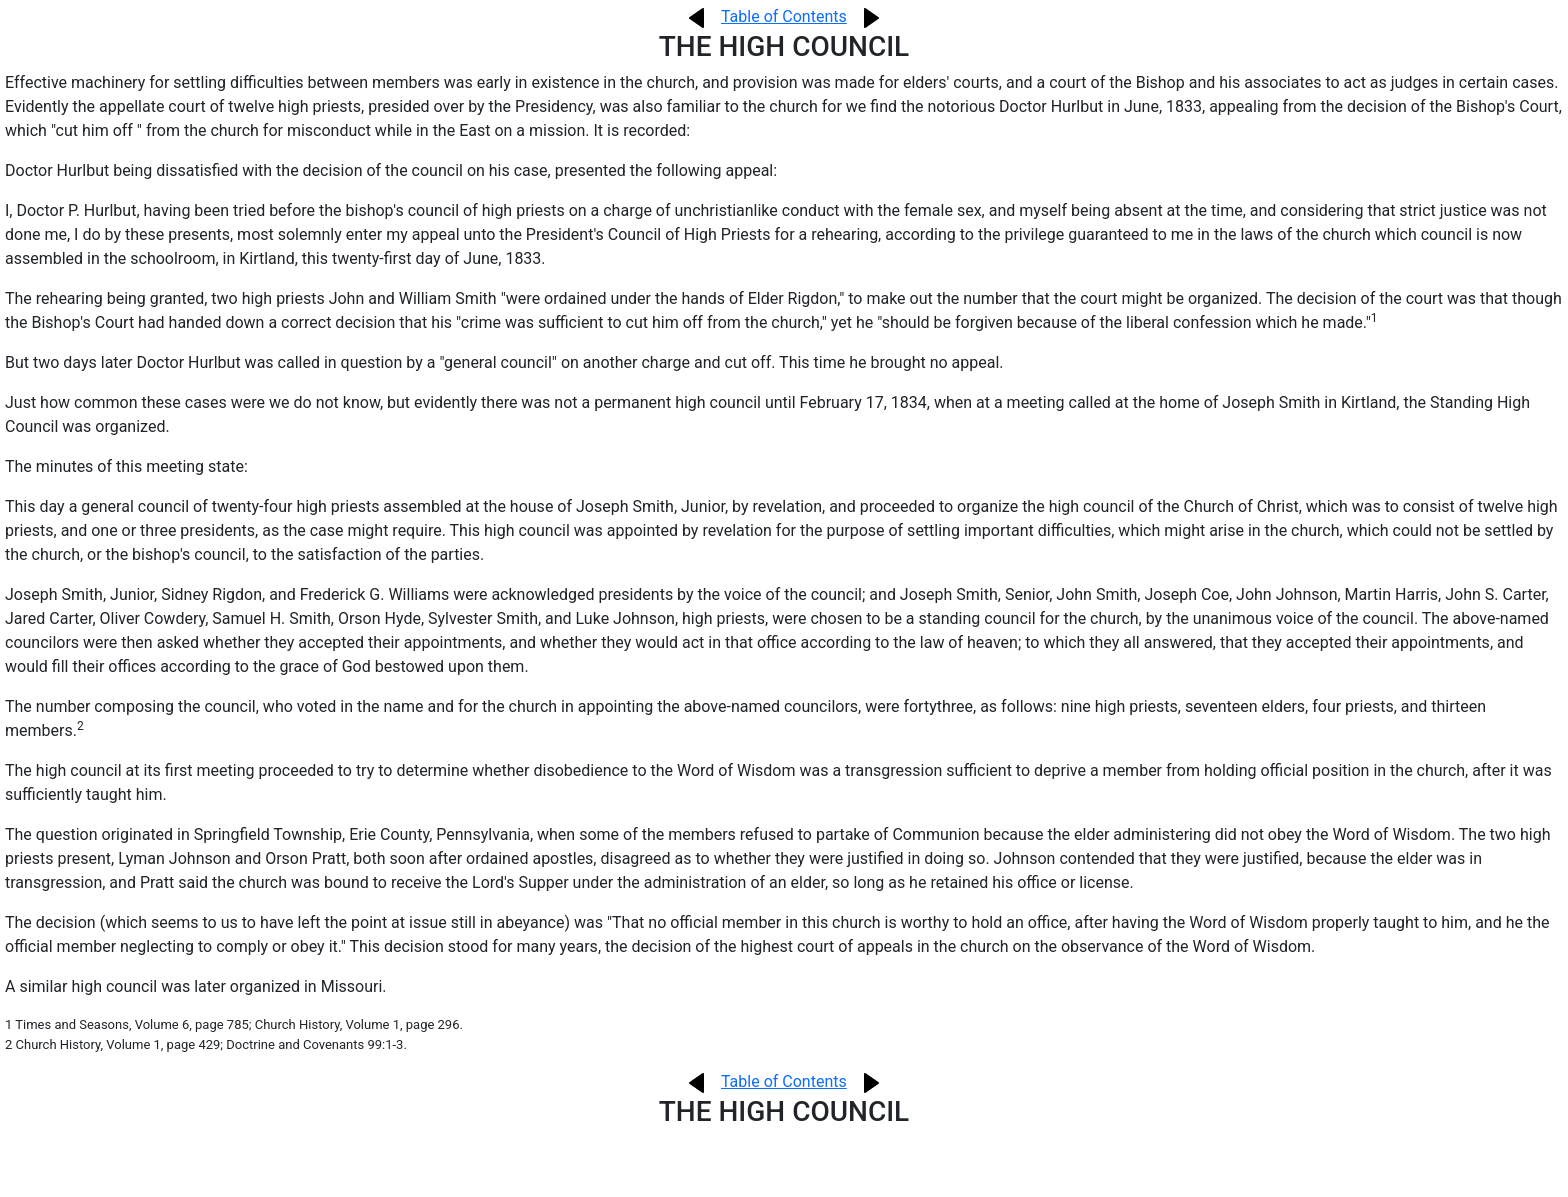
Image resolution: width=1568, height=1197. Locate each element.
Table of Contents (784, 16)
